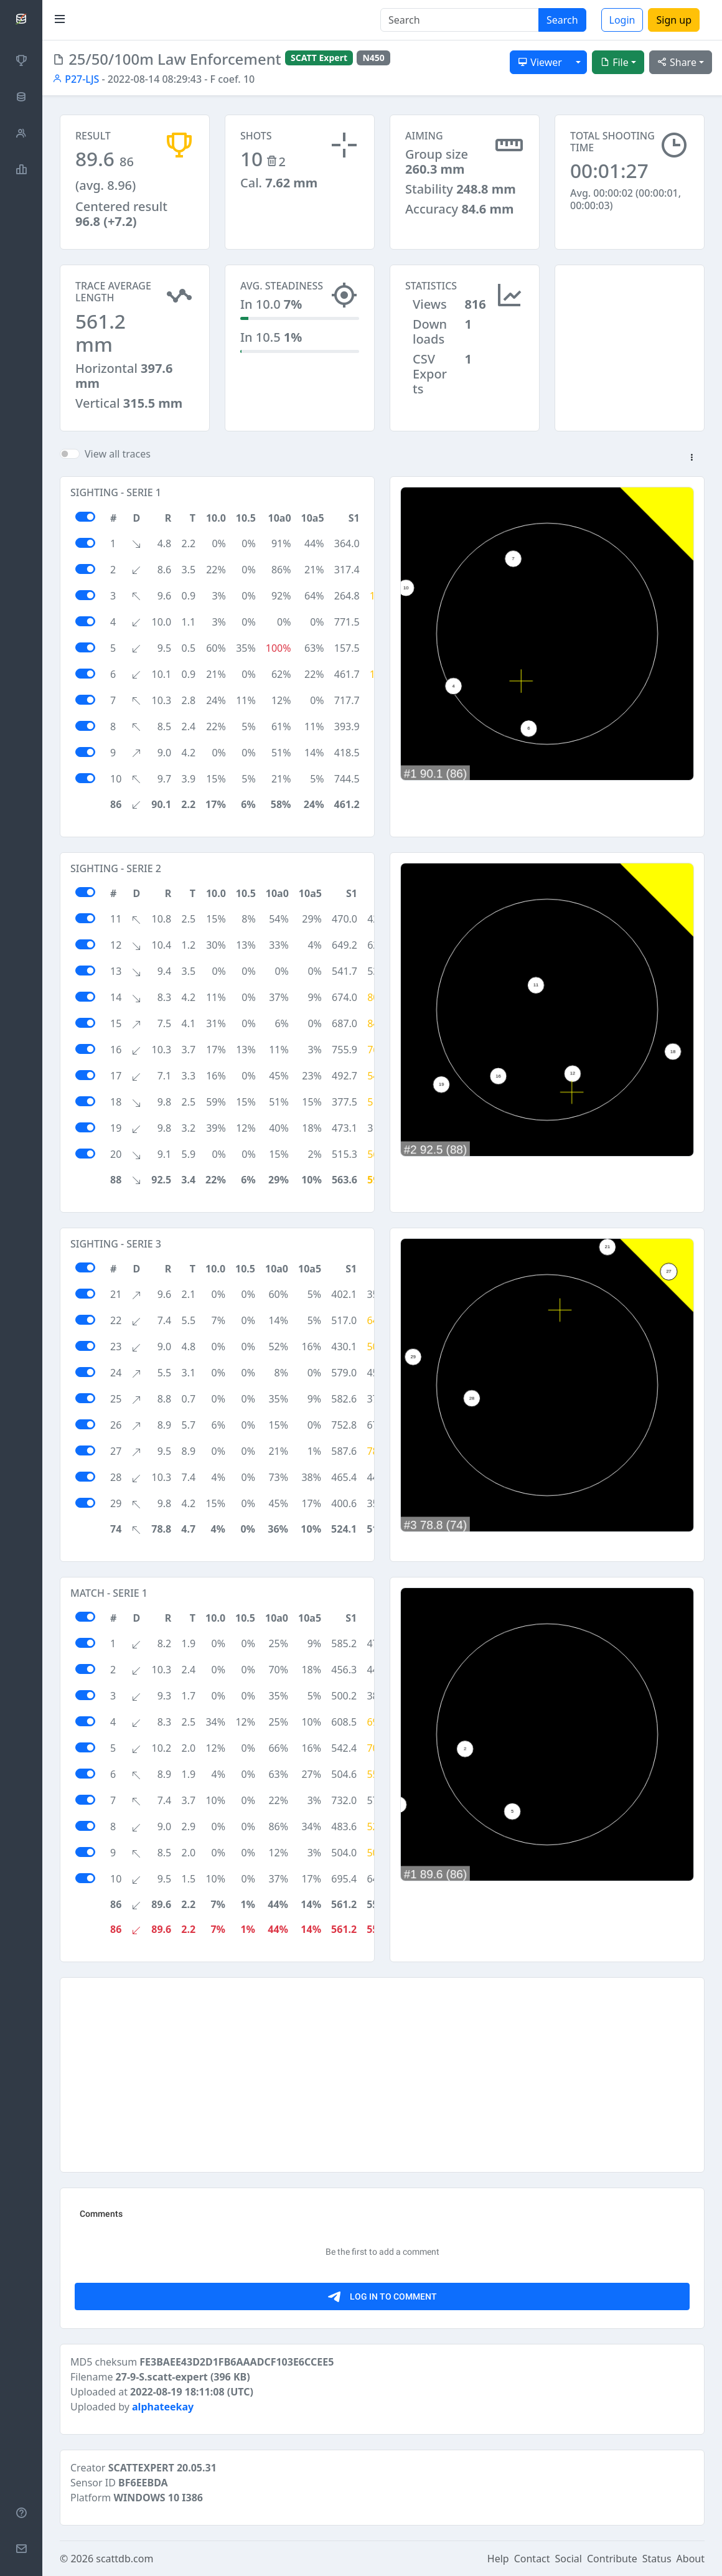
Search (562, 20)
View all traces (118, 454)
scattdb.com (124, 2558)
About (691, 2558)
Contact (532, 2558)
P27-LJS (75, 79)
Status (657, 2558)
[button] (691, 458)
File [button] (614, 62)
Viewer (540, 62)
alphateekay (163, 2407)
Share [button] (676, 62)
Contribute (612, 2558)
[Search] (459, 20)
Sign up (674, 20)
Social (568, 2558)
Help (498, 2558)
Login (622, 20)
